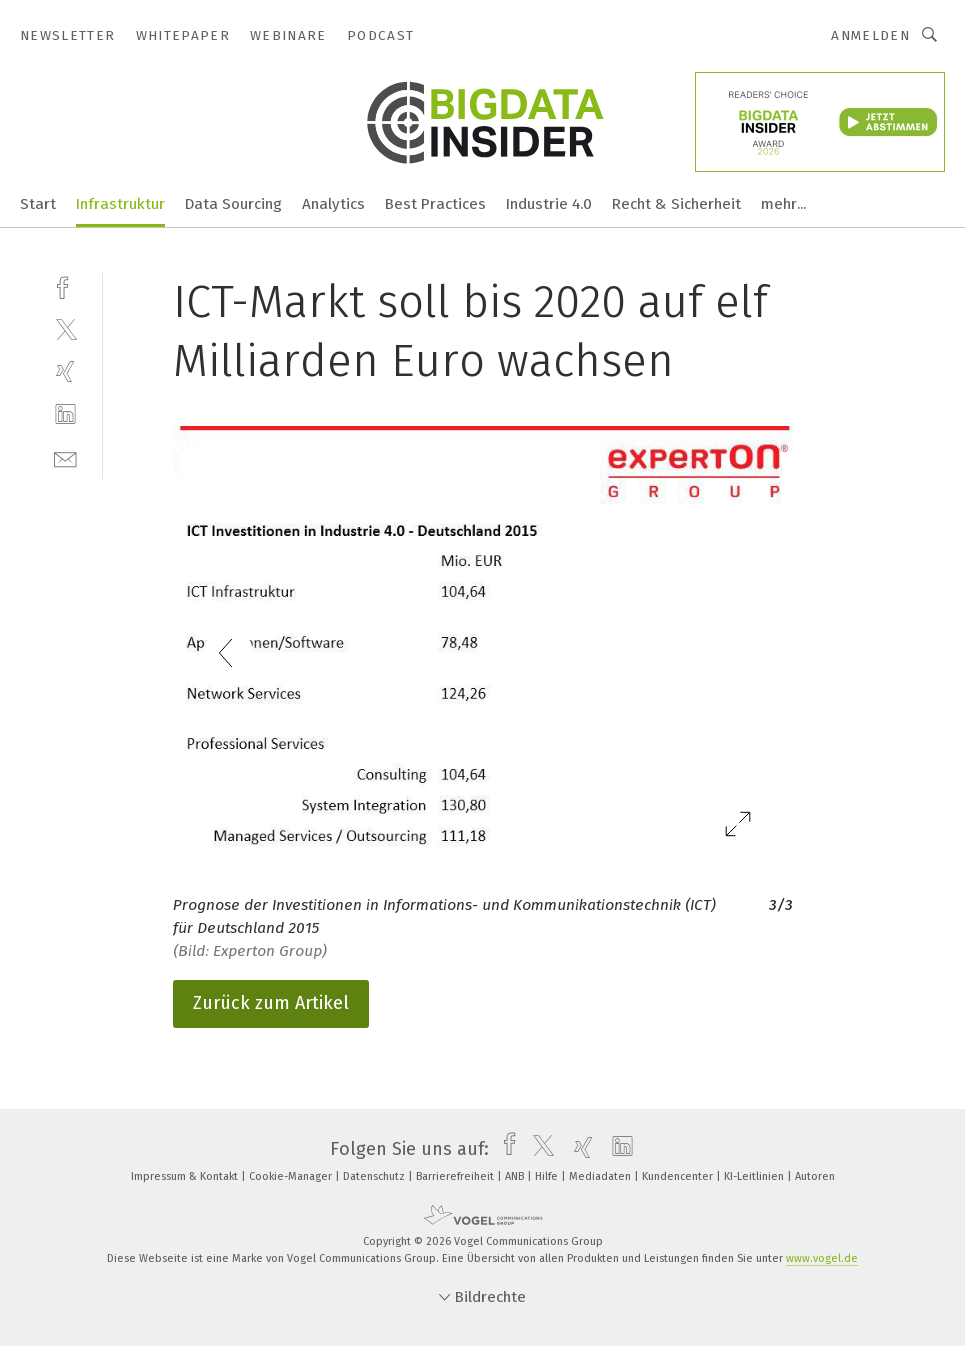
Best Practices (435, 204)
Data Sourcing (233, 204)
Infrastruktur (120, 204)
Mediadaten (601, 1176)
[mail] (65, 457)
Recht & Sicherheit (676, 204)
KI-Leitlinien (755, 1176)
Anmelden (870, 35)
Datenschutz (375, 1176)
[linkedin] (65, 414)
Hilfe (548, 1176)
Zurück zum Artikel (271, 1003)
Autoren (815, 1176)
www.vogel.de (822, 1258)
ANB (516, 1176)
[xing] (65, 371)
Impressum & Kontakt (186, 1176)
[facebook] (65, 285)
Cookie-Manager (292, 1176)
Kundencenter (679, 1176)
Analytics (333, 204)
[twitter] (65, 328)
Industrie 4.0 (549, 204)
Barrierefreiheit (456, 1176)
